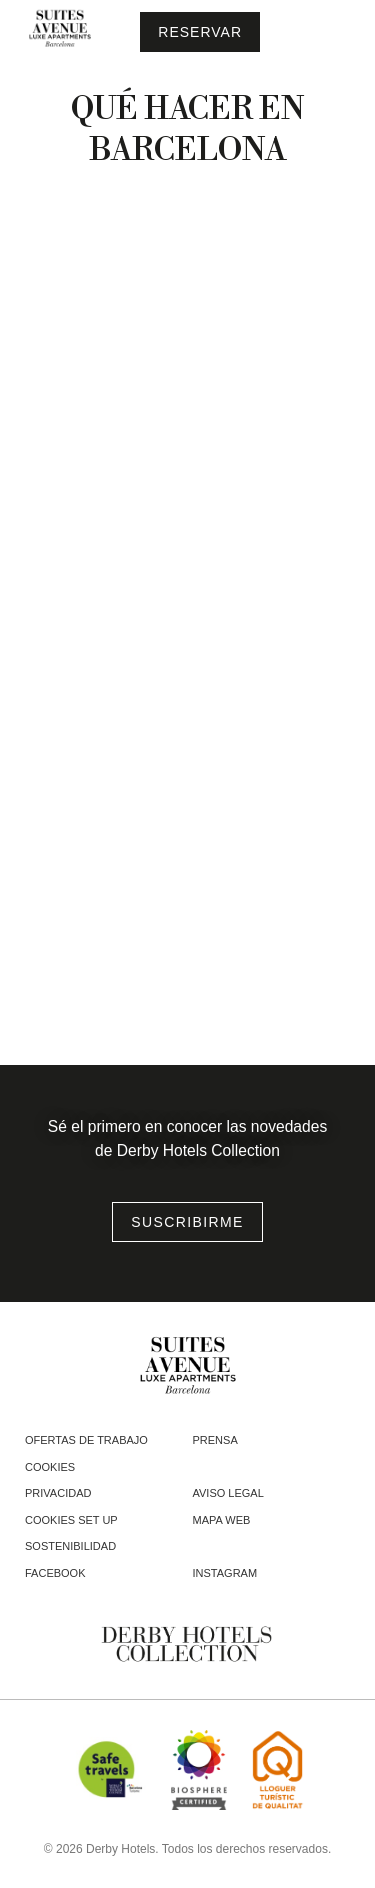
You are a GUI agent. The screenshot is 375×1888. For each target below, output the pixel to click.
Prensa (215, 1440)
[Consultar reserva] (200, 32)
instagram (225, 1573)
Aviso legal (228, 1493)
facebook (55, 1573)
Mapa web (222, 1520)
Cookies (50, 1467)
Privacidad (58, 1493)
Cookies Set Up (71, 1520)
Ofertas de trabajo (86, 1440)
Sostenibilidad (70, 1546)
